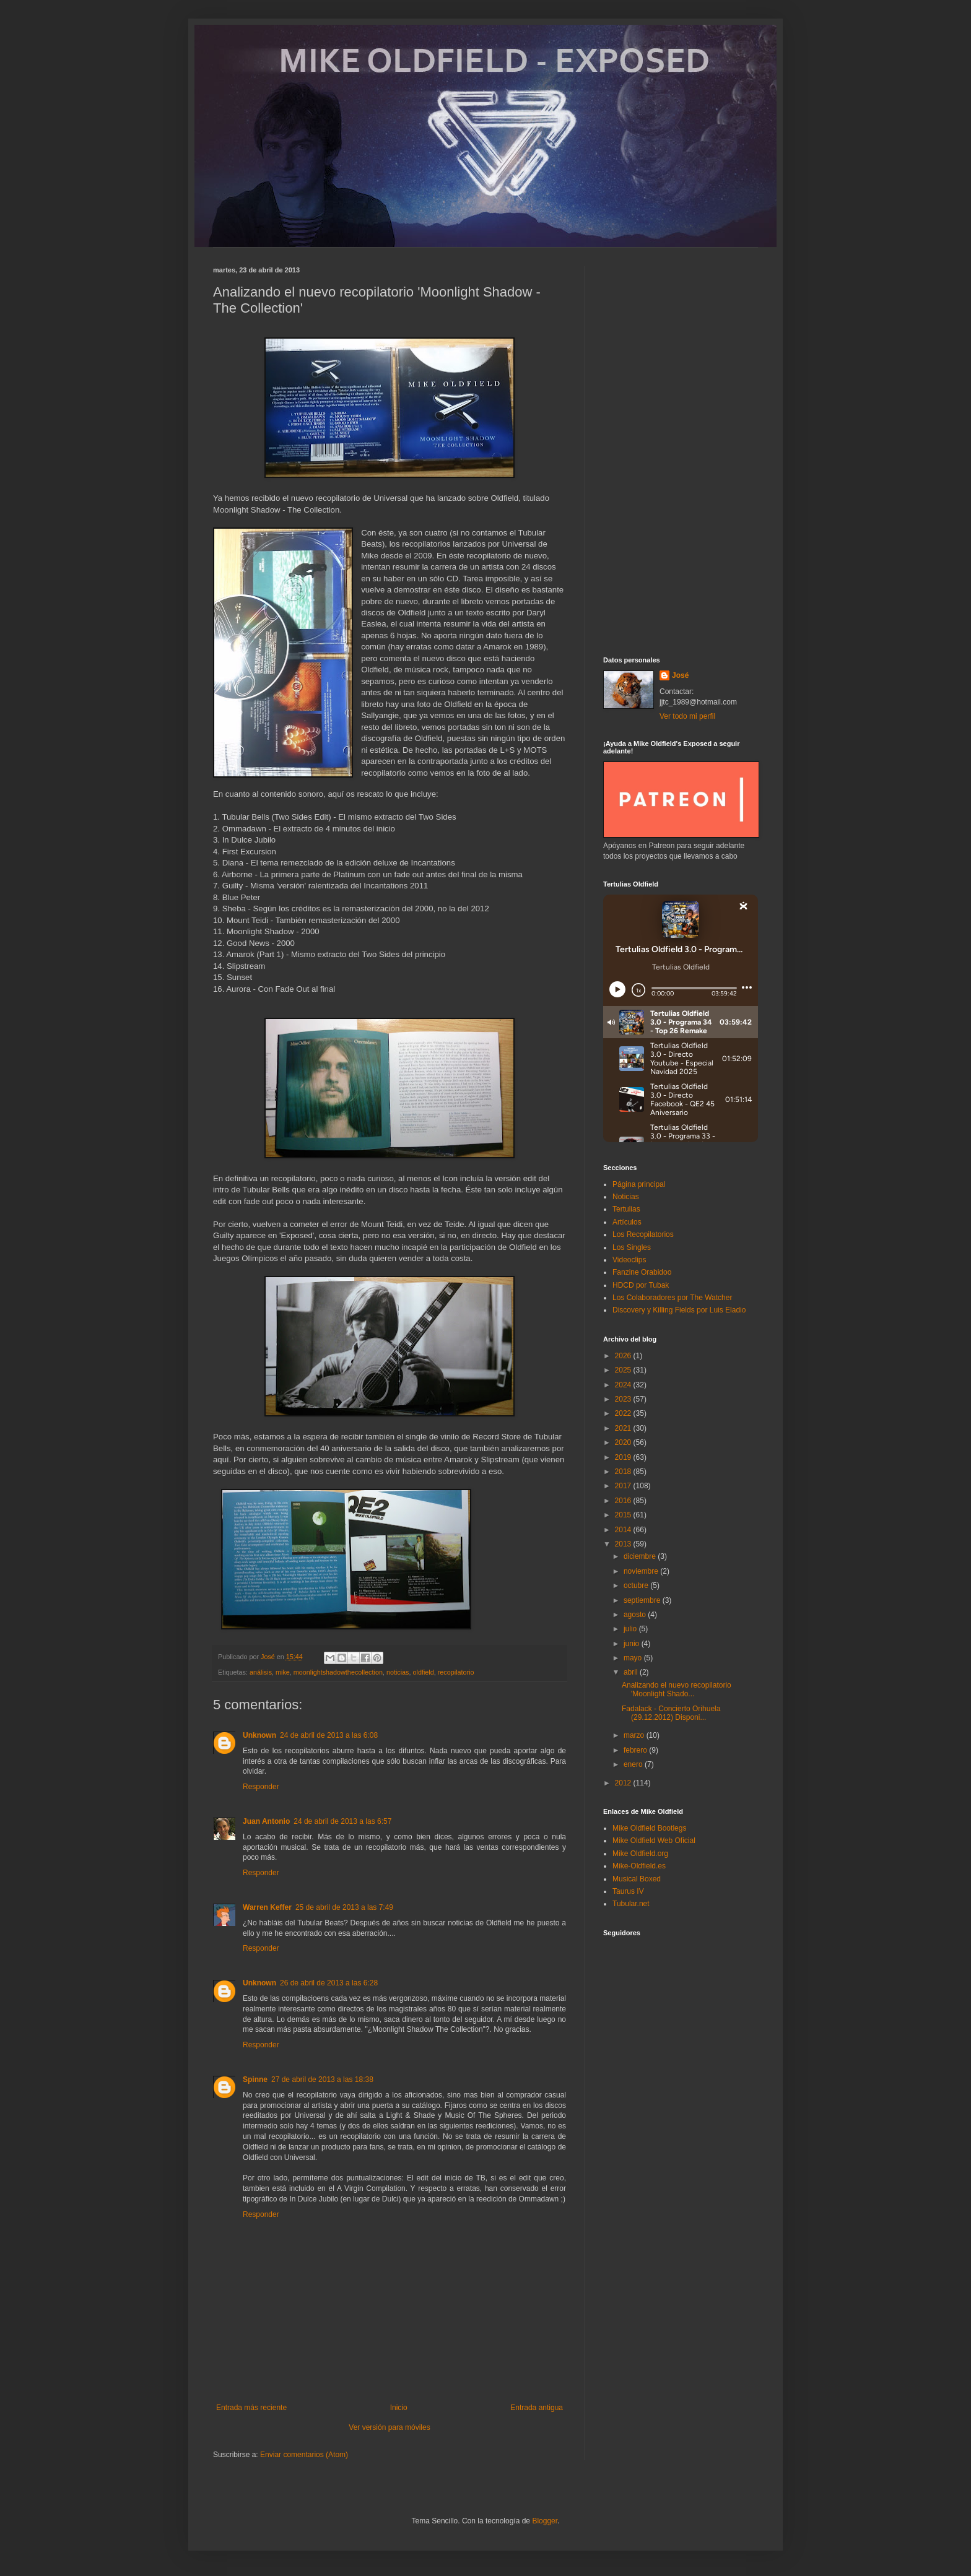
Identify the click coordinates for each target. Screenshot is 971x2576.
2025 (624, 1370)
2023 (624, 1399)
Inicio (398, 2407)
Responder (261, 1786)
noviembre (642, 1571)
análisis (261, 1672)
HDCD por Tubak (640, 1285)
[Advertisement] (680, 452)
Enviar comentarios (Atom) (304, 2454)
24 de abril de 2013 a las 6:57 (342, 1821)
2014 (624, 1529)
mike (283, 1672)
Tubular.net (631, 1903)
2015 (624, 1515)
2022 (624, 1413)
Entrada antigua (536, 2407)
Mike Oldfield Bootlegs (649, 1828)
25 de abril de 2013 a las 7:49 (344, 1907)
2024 (624, 1385)
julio (631, 1628)
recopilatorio (456, 1672)
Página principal (638, 1184)
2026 (624, 1355)
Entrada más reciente (251, 2407)
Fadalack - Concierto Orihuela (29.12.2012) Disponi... (671, 1713)
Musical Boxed (636, 1879)
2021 (624, 1428)
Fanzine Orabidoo (641, 1272)
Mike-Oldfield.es (639, 1866)
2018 (624, 1471)
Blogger (544, 2521)
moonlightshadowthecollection (338, 1672)
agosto (636, 1614)
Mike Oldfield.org (640, 1853)
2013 (624, 1544)
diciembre (641, 1556)
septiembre (643, 1600)
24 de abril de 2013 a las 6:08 (329, 1735)
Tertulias (626, 1209)
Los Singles (631, 1247)
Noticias (625, 1196)
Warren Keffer (267, 1907)
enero (634, 1764)
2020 (624, 1442)
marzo (635, 1735)
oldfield (423, 1672)
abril (632, 1672)
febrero (636, 1750)
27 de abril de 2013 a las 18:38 (322, 2079)
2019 (624, 1457)
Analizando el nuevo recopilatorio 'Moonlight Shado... (676, 1689)
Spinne (255, 2079)
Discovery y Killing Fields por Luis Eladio (679, 1310)
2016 (624, 1500)
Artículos (627, 1222)
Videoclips (629, 1259)
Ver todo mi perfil (687, 716)
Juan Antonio (266, 1821)
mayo (634, 1658)
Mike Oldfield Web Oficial (653, 1840)
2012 (624, 1783)
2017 (624, 1485)
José (680, 675)
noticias (397, 1672)
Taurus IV (628, 1891)
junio (633, 1643)
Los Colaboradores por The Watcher (672, 1297)
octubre (637, 1585)
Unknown (259, 1735)
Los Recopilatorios (643, 1234)
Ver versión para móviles (389, 2427)
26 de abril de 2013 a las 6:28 (329, 1983)
